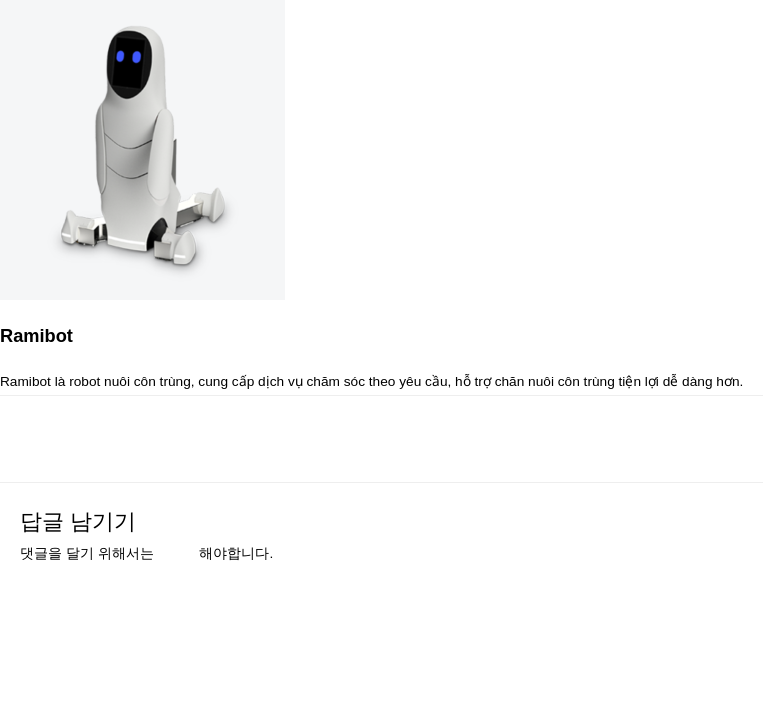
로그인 (178, 553)
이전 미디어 (73, 433)
